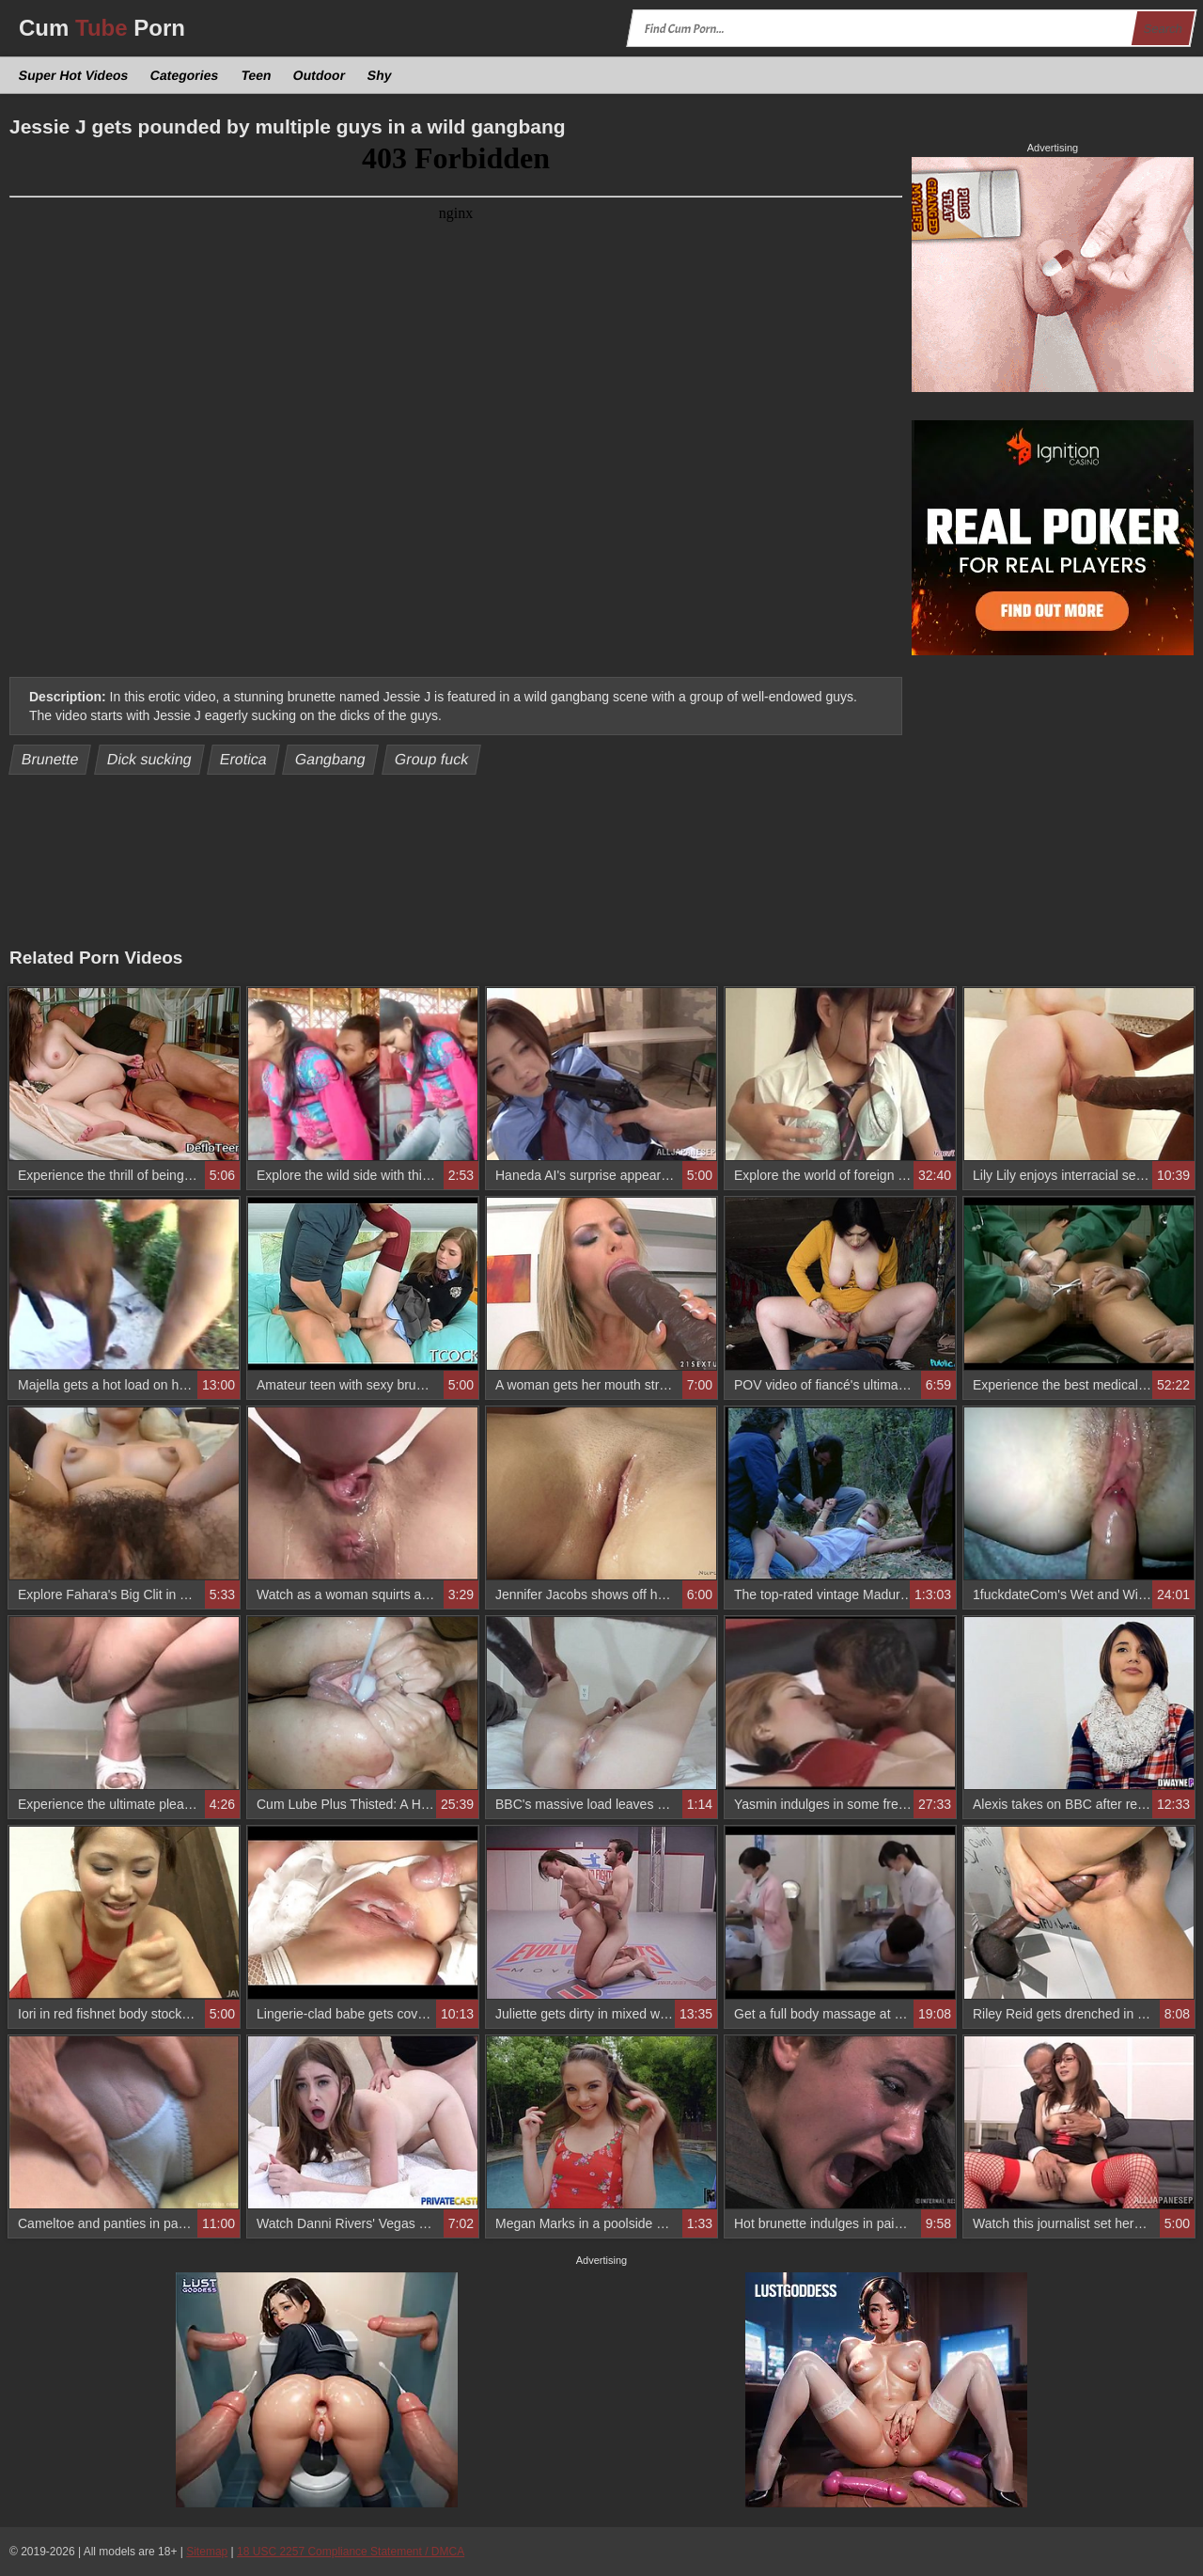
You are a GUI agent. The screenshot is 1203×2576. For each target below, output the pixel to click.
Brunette (50, 759)
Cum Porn (102, 27)
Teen (256, 75)
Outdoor (319, 75)
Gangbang (330, 759)
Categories (184, 75)
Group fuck (431, 759)
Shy (380, 75)
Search (1162, 29)
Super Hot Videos (74, 75)
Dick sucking (150, 759)
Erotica (244, 759)
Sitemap (206, 2551)
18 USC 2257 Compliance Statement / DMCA (350, 2551)
